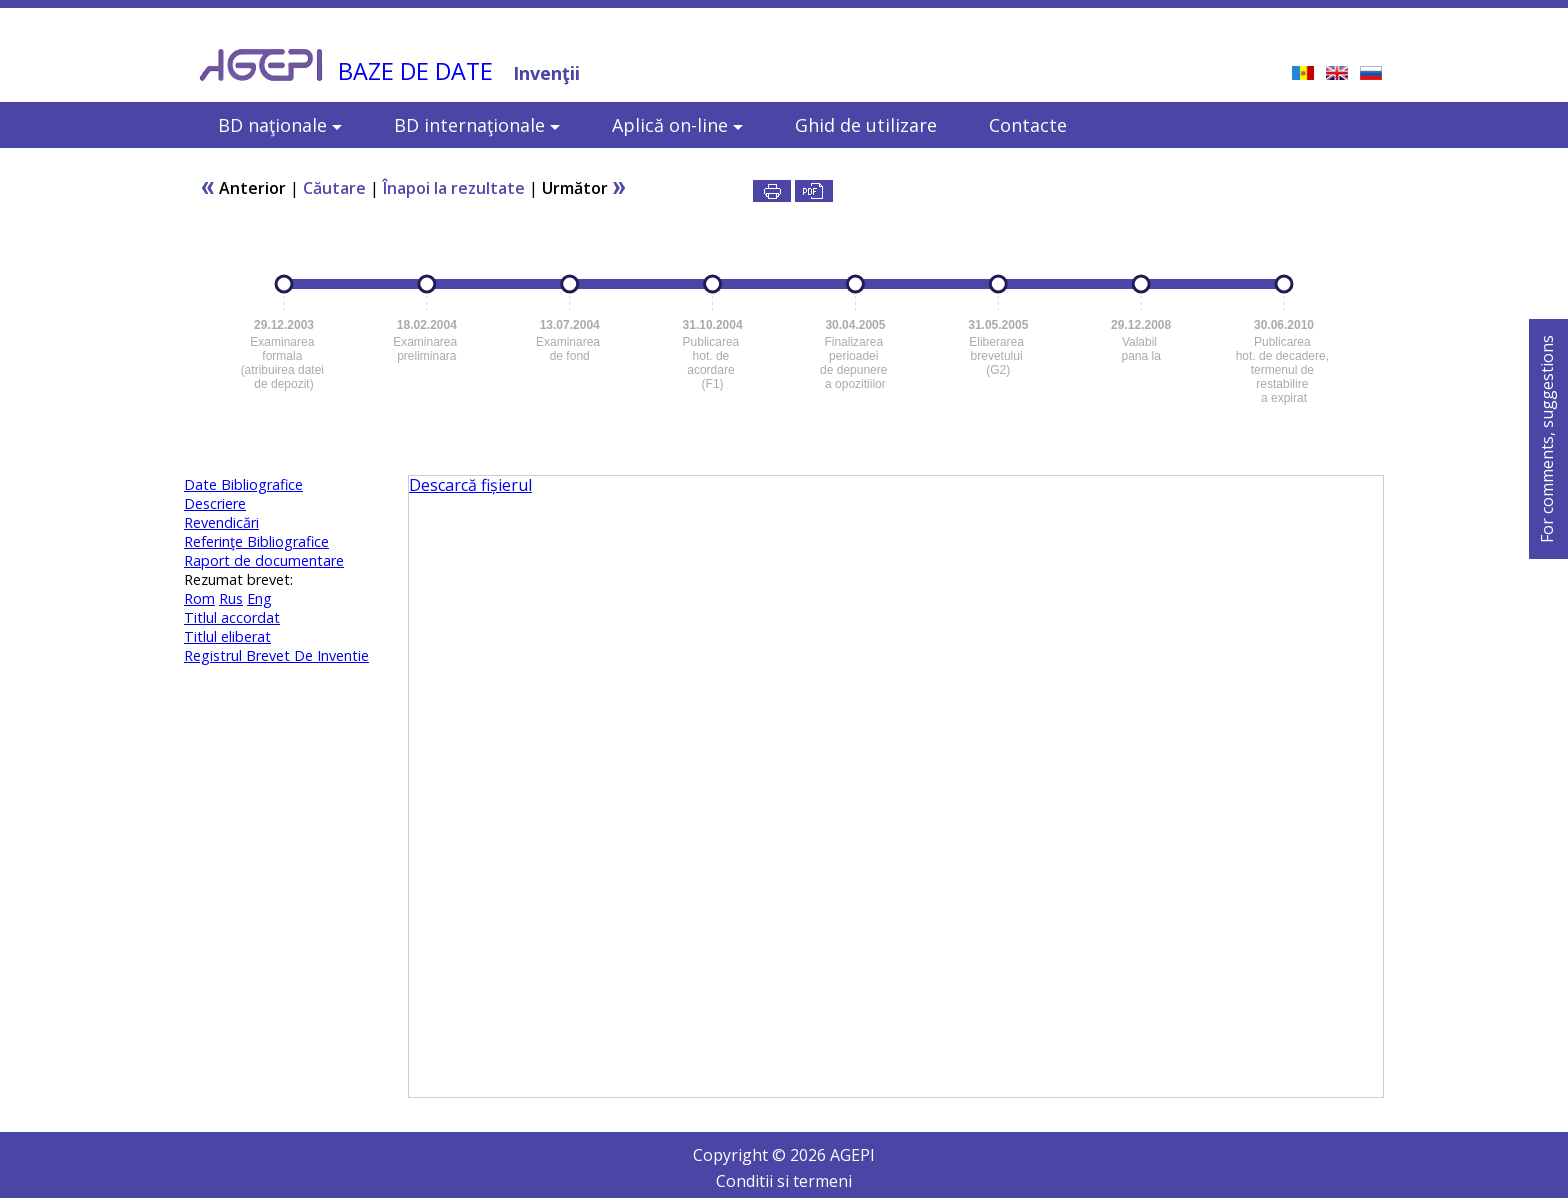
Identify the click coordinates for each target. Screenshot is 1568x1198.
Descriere (215, 503)
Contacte (1028, 125)
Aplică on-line (677, 125)
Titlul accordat (232, 617)
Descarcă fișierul (470, 485)
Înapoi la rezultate (454, 188)
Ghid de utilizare (866, 125)
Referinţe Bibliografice (256, 541)
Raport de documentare (264, 560)
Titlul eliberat (227, 636)
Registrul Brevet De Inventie (276, 655)
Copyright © (741, 1155)
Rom (199, 598)
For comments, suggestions (1547, 439)
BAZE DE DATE (415, 71)
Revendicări (221, 522)
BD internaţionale (477, 125)
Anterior (243, 188)
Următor (584, 188)
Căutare (334, 188)
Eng (259, 598)
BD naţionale (280, 125)
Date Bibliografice (243, 484)
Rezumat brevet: (238, 579)
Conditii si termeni (784, 1181)
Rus (231, 598)
